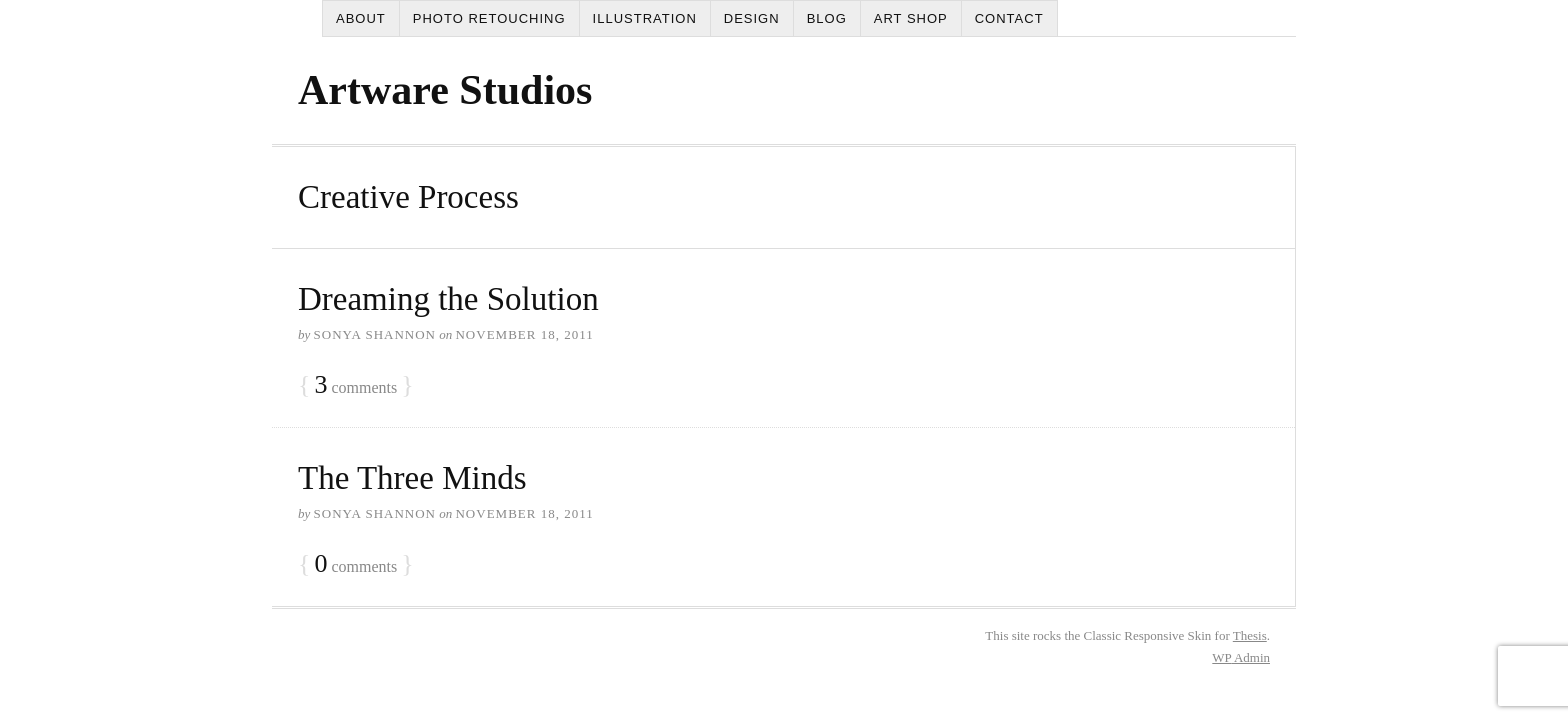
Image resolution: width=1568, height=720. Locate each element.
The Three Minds (412, 478)
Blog (827, 18)
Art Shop (911, 18)
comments (355, 385)
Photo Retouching (489, 18)
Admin (1241, 657)
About (361, 18)
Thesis (1250, 635)
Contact (1009, 18)
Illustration (645, 18)
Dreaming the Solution (448, 299)
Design (752, 18)
